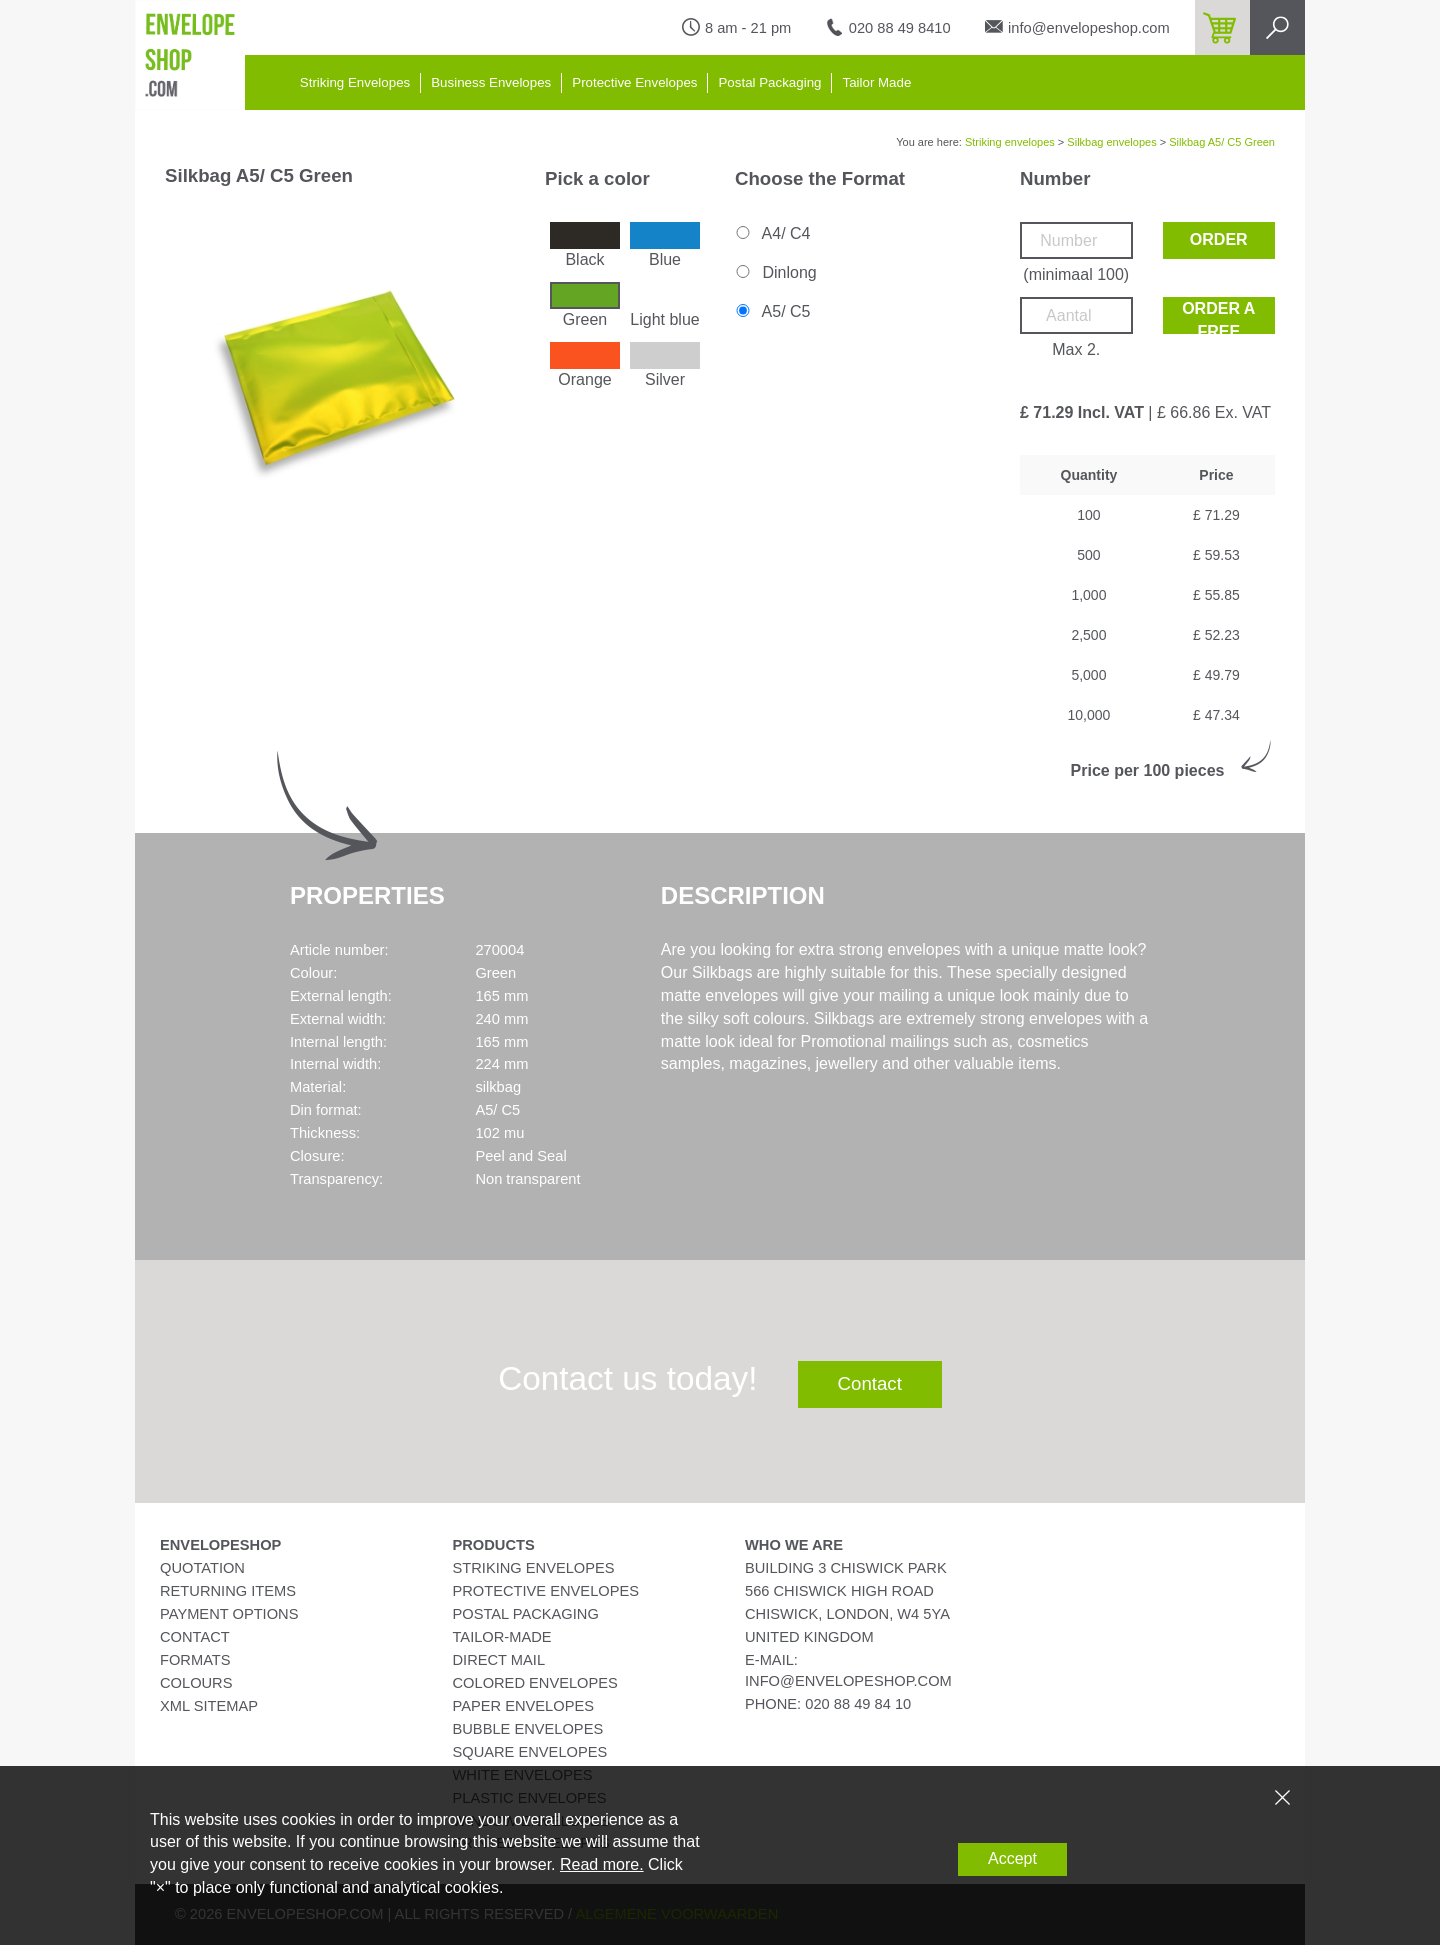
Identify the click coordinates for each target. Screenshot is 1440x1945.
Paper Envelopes (523, 1706)
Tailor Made (876, 82)
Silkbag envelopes (1111, 142)
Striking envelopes (1010, 142)
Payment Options (229, 1614)
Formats (195, 1660)
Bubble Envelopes (528, 1729)
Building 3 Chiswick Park (846, 1568)
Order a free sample (1218, 317)
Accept (1012, 1858)
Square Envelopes (530, 1752)
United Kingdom (809, 1637)
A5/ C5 (771, 311)
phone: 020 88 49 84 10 (828, 1704)
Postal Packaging (769, 82)
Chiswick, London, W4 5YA (847, 1614)
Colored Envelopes (535, 1683)
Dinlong (775, 272)
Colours (196, 1683)
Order (1219, 239)
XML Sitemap (209, 1706)
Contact (870, 1383)
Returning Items (228, 1591)
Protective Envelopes (634, 82)
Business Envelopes (491, 82)
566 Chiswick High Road (839, 1591)
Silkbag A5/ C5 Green (1222, 142)
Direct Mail (499, 1660)
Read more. (602, 1864)
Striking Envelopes (355, 82)
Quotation (202, 1568)
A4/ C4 (771, 233)
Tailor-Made (502, 1637)
